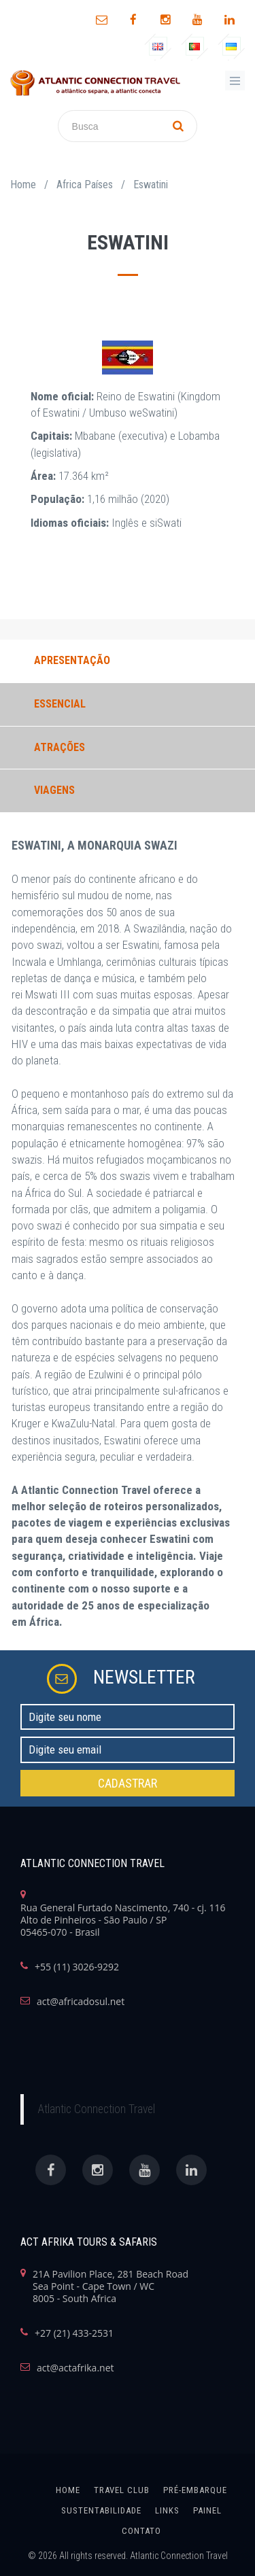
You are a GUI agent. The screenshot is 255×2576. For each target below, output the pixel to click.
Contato (141, 2531)
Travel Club (122, 2490)
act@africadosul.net (80, 2002)
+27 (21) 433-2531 (74, 2333)
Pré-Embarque (195, 2490)
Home (23, 184)
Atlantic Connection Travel (96, 2109)
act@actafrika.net (75, 2368)
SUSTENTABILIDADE (101, 2510)
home (68, 2490)
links (167, 2510)
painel (207, 2510)
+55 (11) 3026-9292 (77, 1967)
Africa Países (84, 184)
